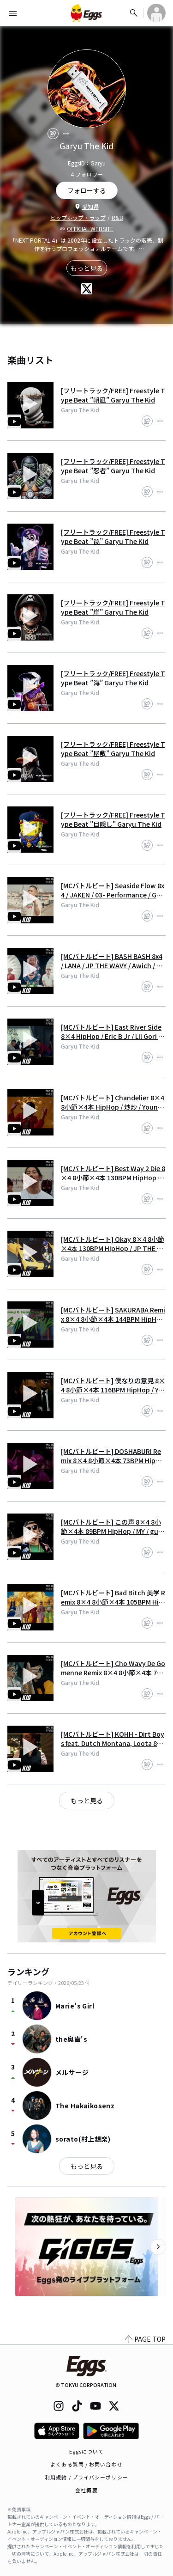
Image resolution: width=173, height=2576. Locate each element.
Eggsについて (86, 2451)
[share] (53, 133)
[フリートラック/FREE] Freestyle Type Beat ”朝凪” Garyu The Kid (113, 395)
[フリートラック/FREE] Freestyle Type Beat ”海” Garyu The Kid (113, 678)
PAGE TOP (145, 2339)
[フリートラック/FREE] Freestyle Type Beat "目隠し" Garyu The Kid (113, 819)
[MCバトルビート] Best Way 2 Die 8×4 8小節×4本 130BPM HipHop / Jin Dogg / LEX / (113, 1173)
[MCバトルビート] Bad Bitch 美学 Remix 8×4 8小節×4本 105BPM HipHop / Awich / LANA (113, 1597)
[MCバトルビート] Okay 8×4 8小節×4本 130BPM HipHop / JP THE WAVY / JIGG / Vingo (112, 1243)
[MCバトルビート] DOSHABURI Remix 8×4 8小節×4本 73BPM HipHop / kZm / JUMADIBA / (112, 1456)
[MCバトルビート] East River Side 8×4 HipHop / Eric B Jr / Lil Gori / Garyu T (111, 1031)
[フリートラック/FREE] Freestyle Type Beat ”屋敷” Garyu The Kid (113, 748)
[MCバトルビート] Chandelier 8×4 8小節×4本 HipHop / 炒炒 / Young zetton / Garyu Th (112, 1102)
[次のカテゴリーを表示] (158, 2247)
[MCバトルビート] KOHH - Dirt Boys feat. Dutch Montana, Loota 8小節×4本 (112, 1738)
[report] (66, 133)
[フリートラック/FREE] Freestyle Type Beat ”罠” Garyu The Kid (113, 536)
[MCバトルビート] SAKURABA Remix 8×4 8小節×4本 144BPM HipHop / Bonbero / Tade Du (113, 1314)
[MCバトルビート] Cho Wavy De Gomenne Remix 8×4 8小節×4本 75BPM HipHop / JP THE (113, 1668)
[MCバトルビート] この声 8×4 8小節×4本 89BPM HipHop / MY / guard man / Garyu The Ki (113, 1526)
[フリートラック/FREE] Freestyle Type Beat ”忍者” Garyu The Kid (113, 466)
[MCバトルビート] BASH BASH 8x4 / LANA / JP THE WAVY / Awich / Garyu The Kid (113, 961)
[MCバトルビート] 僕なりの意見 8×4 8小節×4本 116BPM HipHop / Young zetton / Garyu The (113, 1385)
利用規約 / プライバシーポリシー (86, 2477)
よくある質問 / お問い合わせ (86, 2464)
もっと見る (87, 268)
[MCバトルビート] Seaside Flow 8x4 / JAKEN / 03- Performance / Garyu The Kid (112, 890)
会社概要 (86, 2490)
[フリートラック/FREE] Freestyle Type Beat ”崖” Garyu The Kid (113, 607)
